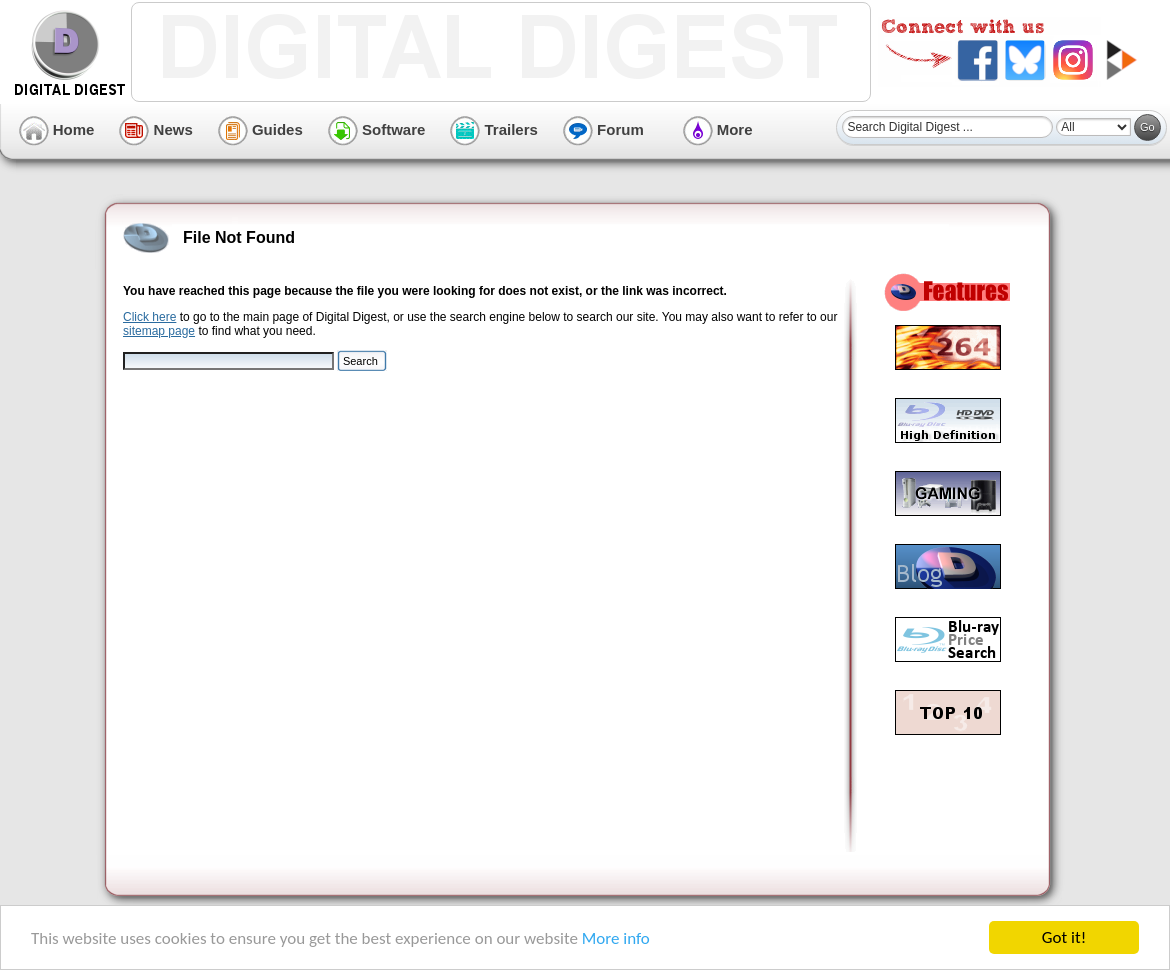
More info (616, 938)
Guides (260, 129)
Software (377, 129)
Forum (603, 129)
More (718, 129)
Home (57, 129)
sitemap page (159, 331)
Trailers (494, 129)
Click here (149, 317)
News (155, 129)
